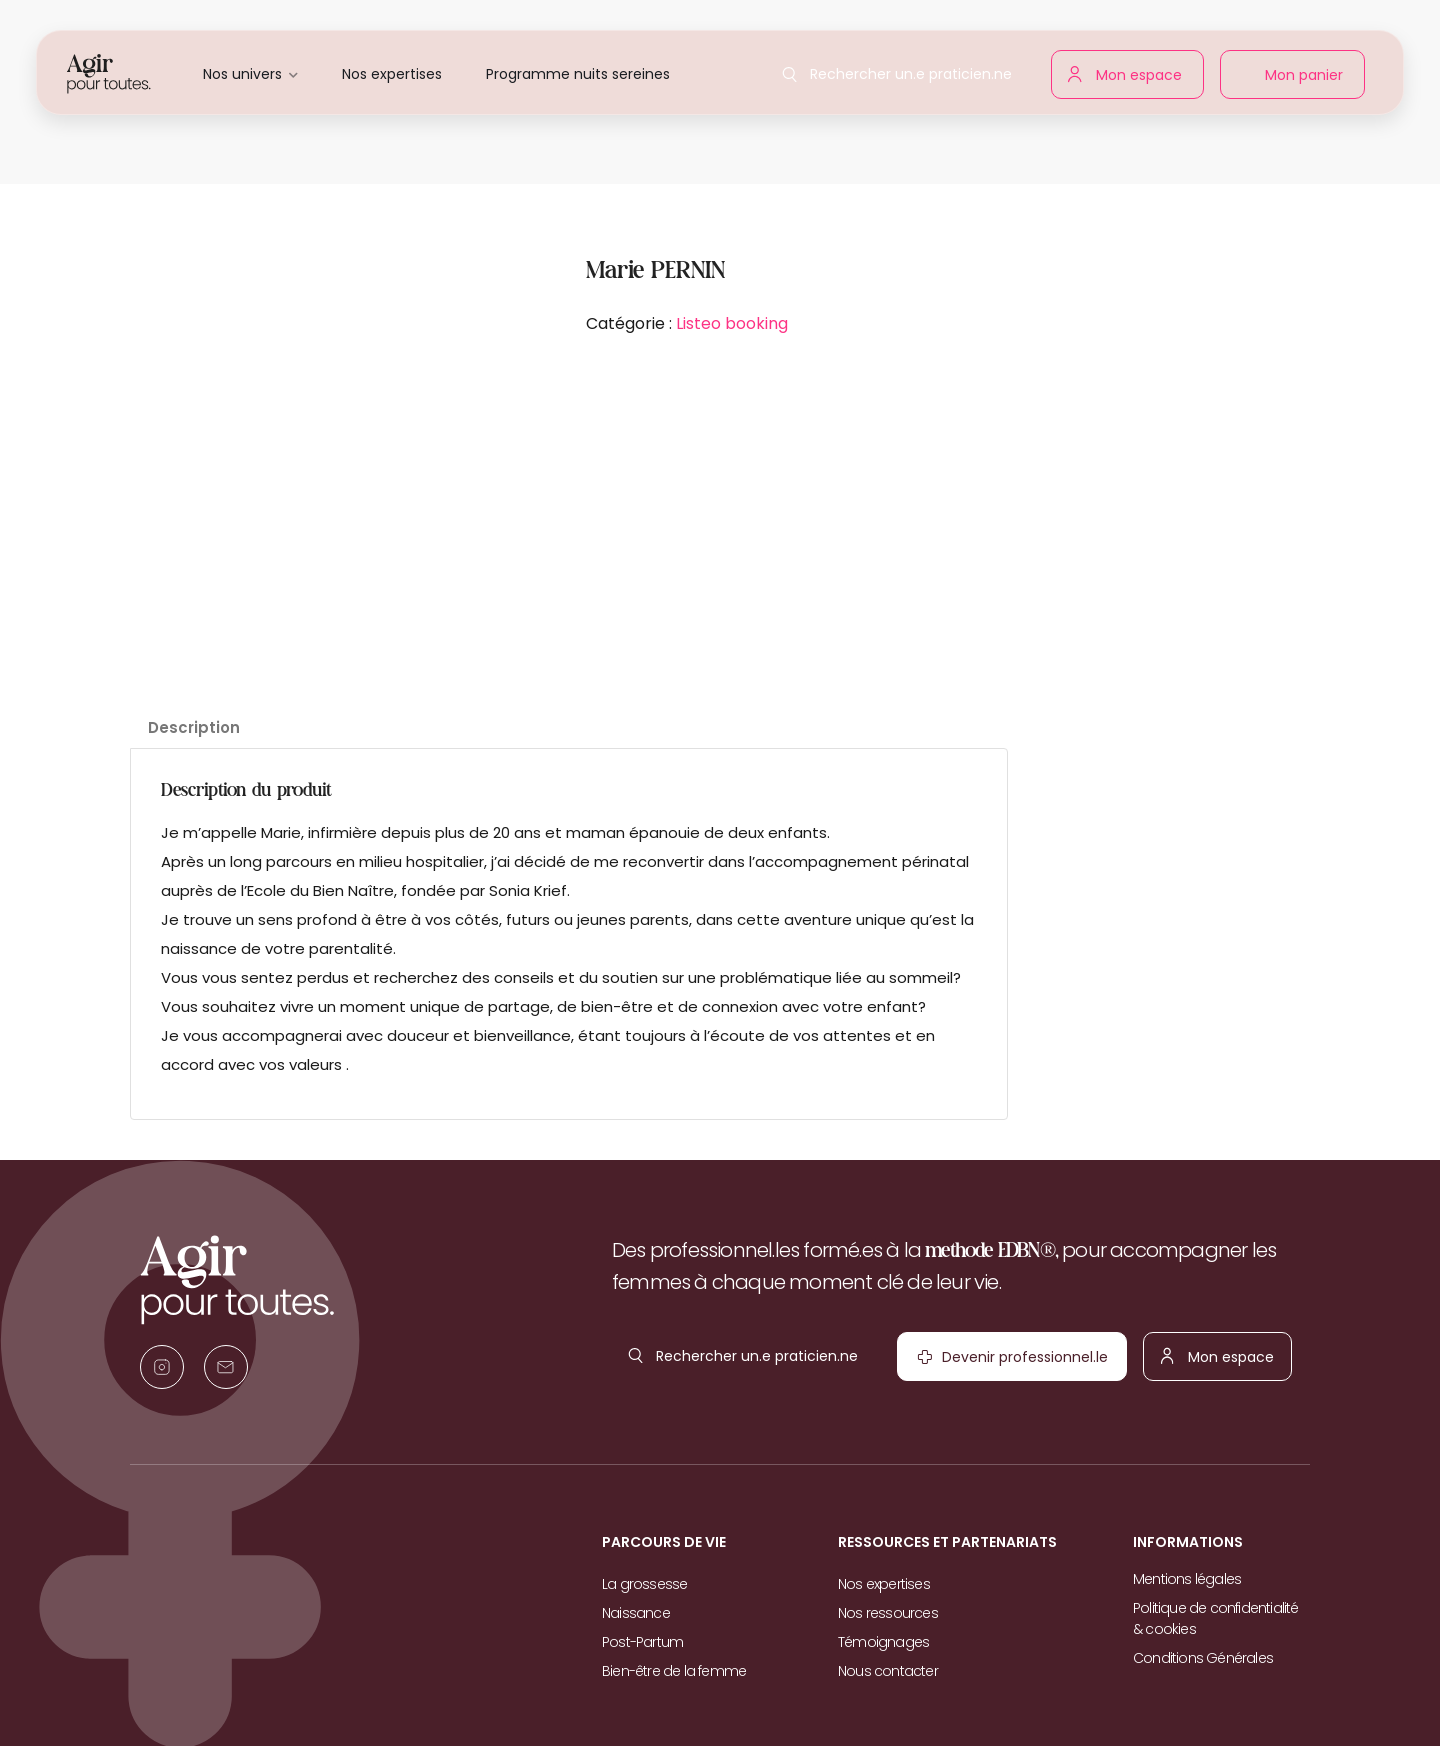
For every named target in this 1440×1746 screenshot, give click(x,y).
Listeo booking (732, 323)
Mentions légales (1187, 1579)
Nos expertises (392, 74)
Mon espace (1134, 71)
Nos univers (242, 74)
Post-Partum (642, 1642)
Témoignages (883, 1642)
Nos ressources (888, 1613)
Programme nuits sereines (578, 74)
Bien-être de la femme (674, 1671)
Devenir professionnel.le (980, 1362)
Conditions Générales (1203, 1658)
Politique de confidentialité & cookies (1216, 1618)
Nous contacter (888, 1671)
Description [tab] (194, 727)
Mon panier (1299, 79)
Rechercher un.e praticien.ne (906, 68)
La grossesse (644, 1584)
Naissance (636, 1613)
